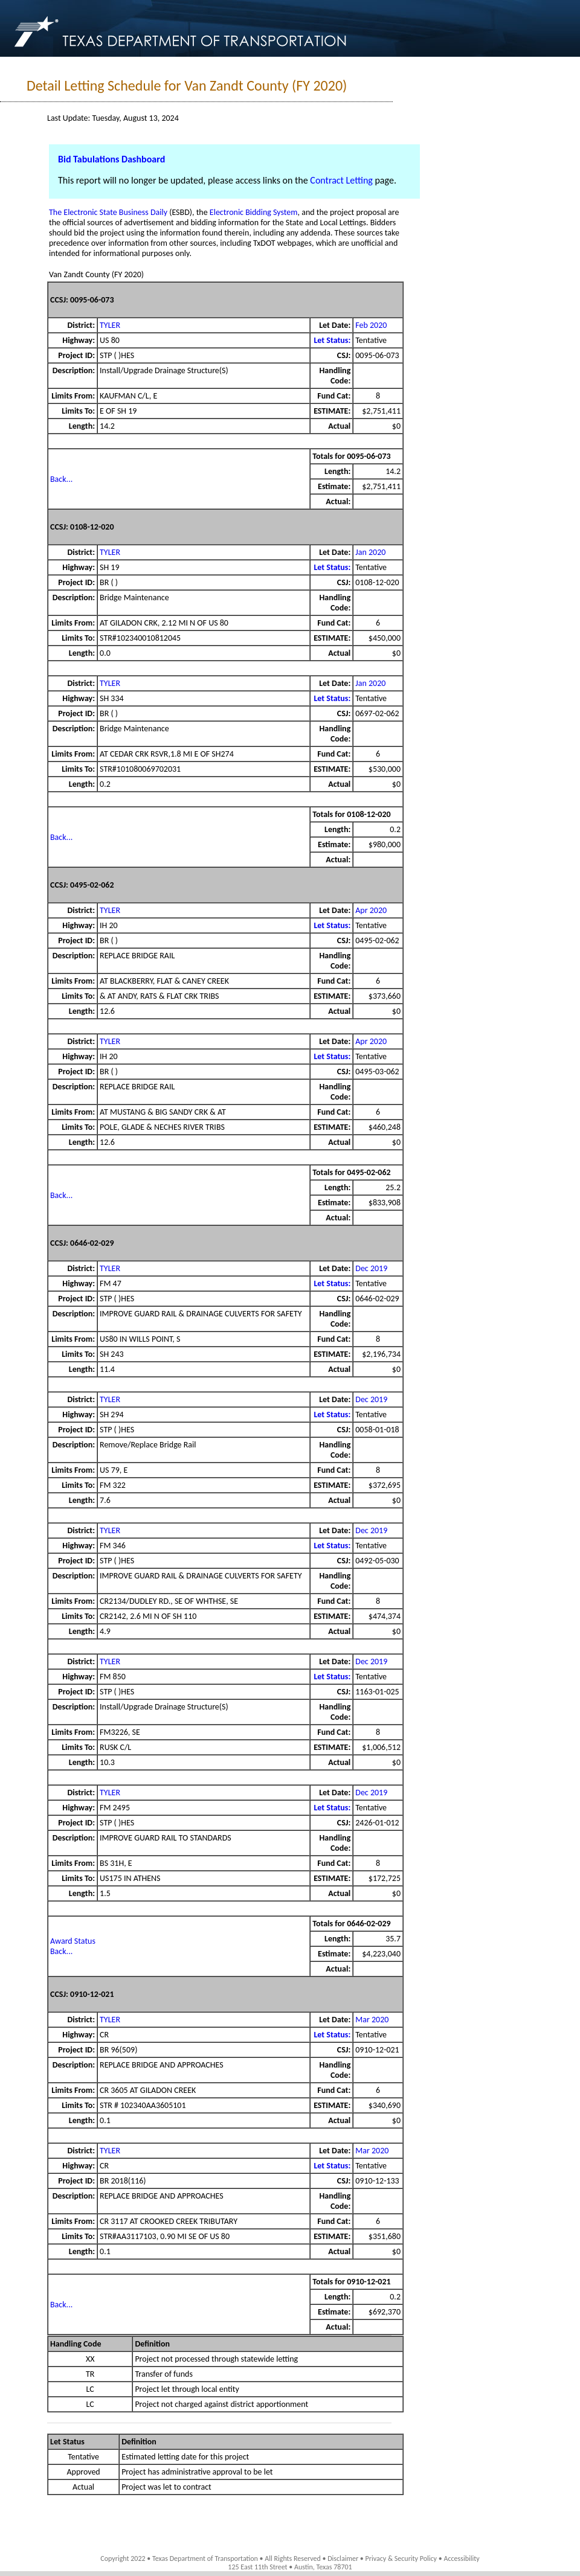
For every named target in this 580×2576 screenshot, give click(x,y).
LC (90, 2389)
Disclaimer (342, 2558)
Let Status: (332, 340)
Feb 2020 (371, 325)
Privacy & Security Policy (401, 2558)
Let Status (67, 2442)
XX (90, 2359)
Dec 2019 (371, 1268)
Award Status (72, 1941)
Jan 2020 (370, 552)
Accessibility (461, 2558)
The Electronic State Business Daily (108, 212)
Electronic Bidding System (254, 212)
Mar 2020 (371, 2019)
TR (90, 2374)
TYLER (110, 325)
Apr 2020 (371, 910)
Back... (61, 479)
